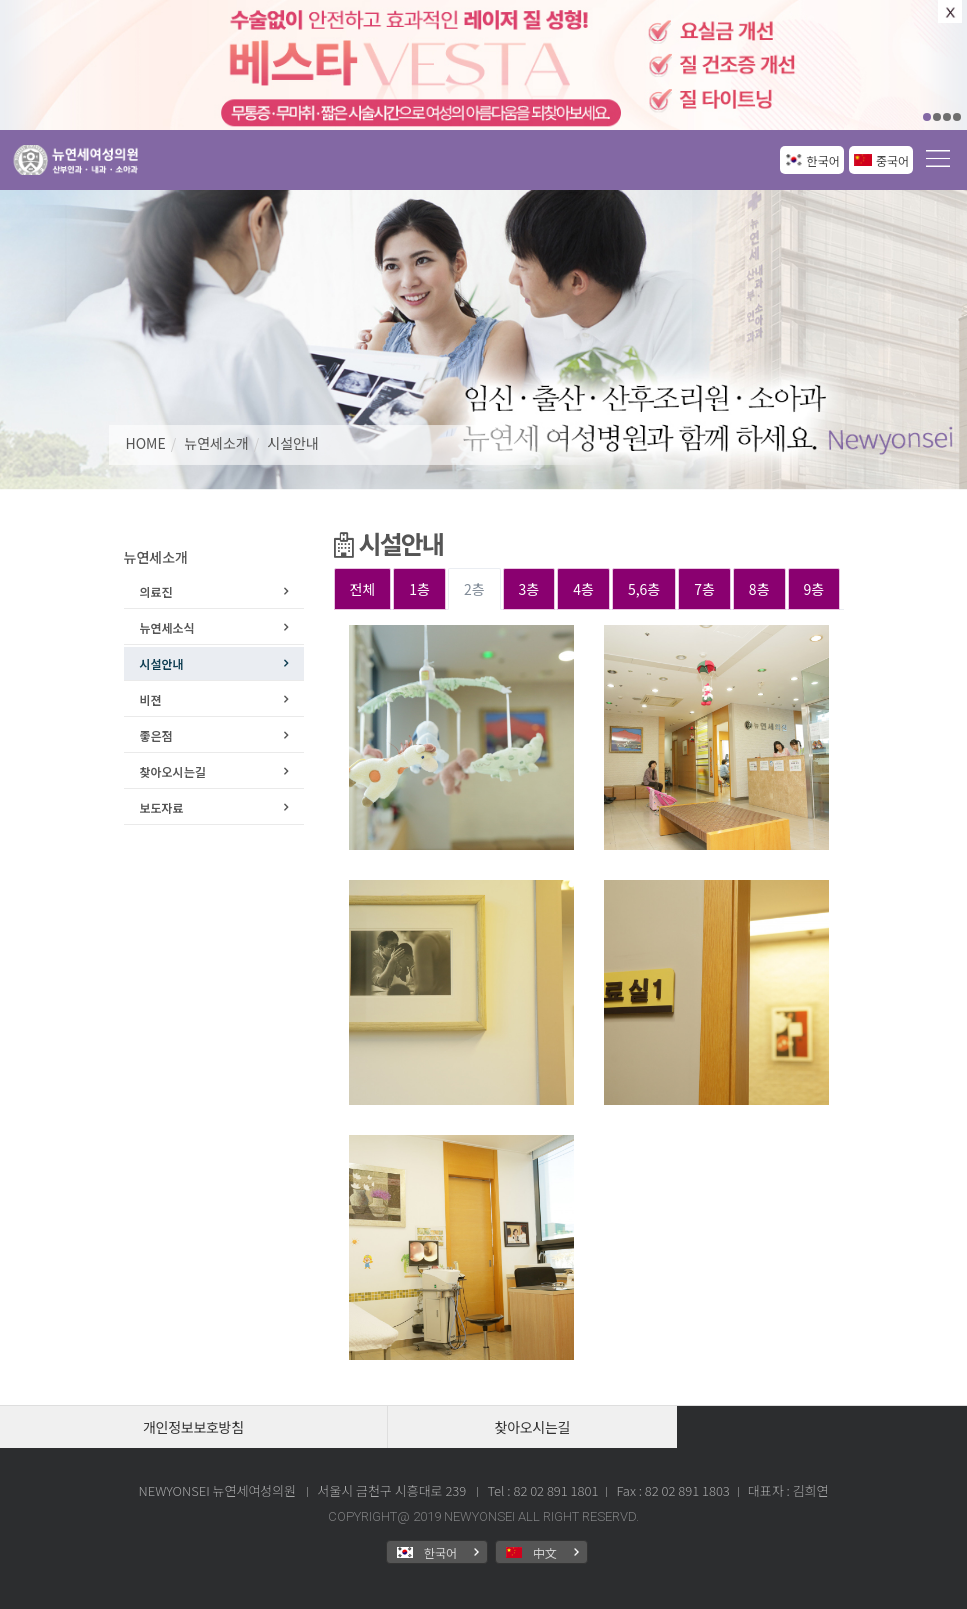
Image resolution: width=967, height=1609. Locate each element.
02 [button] (937, 117)
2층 (474, 589)
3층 (529, 589)
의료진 (156, 591)
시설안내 (293, 443)
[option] (483, 65)
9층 (814, 589)
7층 (704, 589)
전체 (363, 589)
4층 (583, 589)
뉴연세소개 (216, 443)
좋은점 (156, 735)
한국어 (823, 160)
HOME (146, 443)
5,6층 (644, 589)
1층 (419, 589)
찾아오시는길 (173, 771)
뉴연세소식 (167, 627)
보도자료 (162, 807)
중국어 (892, 160)
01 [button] (927, 117)
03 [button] (947, 117)
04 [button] (957, 117)
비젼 (151, 699)
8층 (759, 589)
